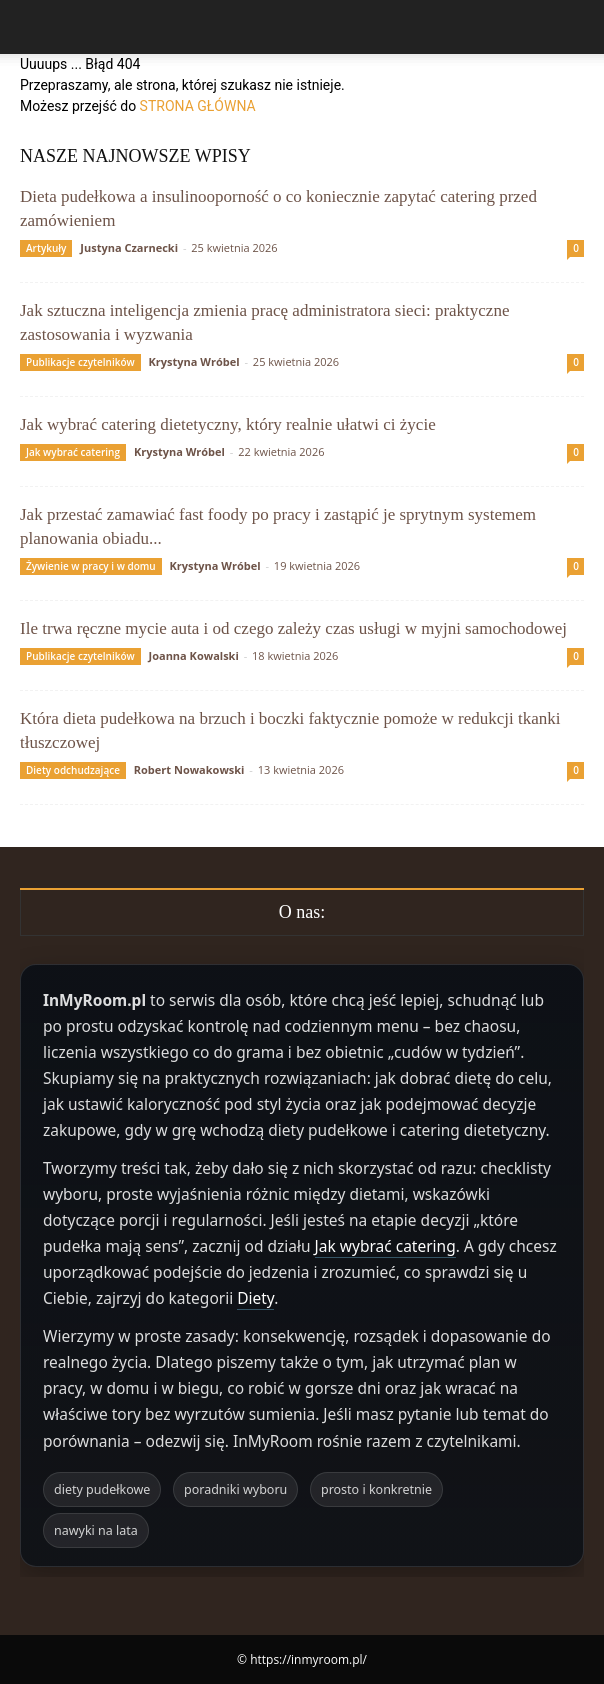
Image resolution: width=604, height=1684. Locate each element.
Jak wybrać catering (73, 452)
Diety (255, 1298)
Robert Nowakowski (189, 769)
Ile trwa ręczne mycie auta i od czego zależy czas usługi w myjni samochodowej (293, 628)
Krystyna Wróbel (194, 361)
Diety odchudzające (73, 770)
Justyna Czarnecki (129, 247)
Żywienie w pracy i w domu (91, 566)
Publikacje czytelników (80, 362)
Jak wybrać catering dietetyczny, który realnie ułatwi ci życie (228, 424)
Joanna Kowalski (194, 655)
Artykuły (46, 248)
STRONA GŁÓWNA (198, 106)
